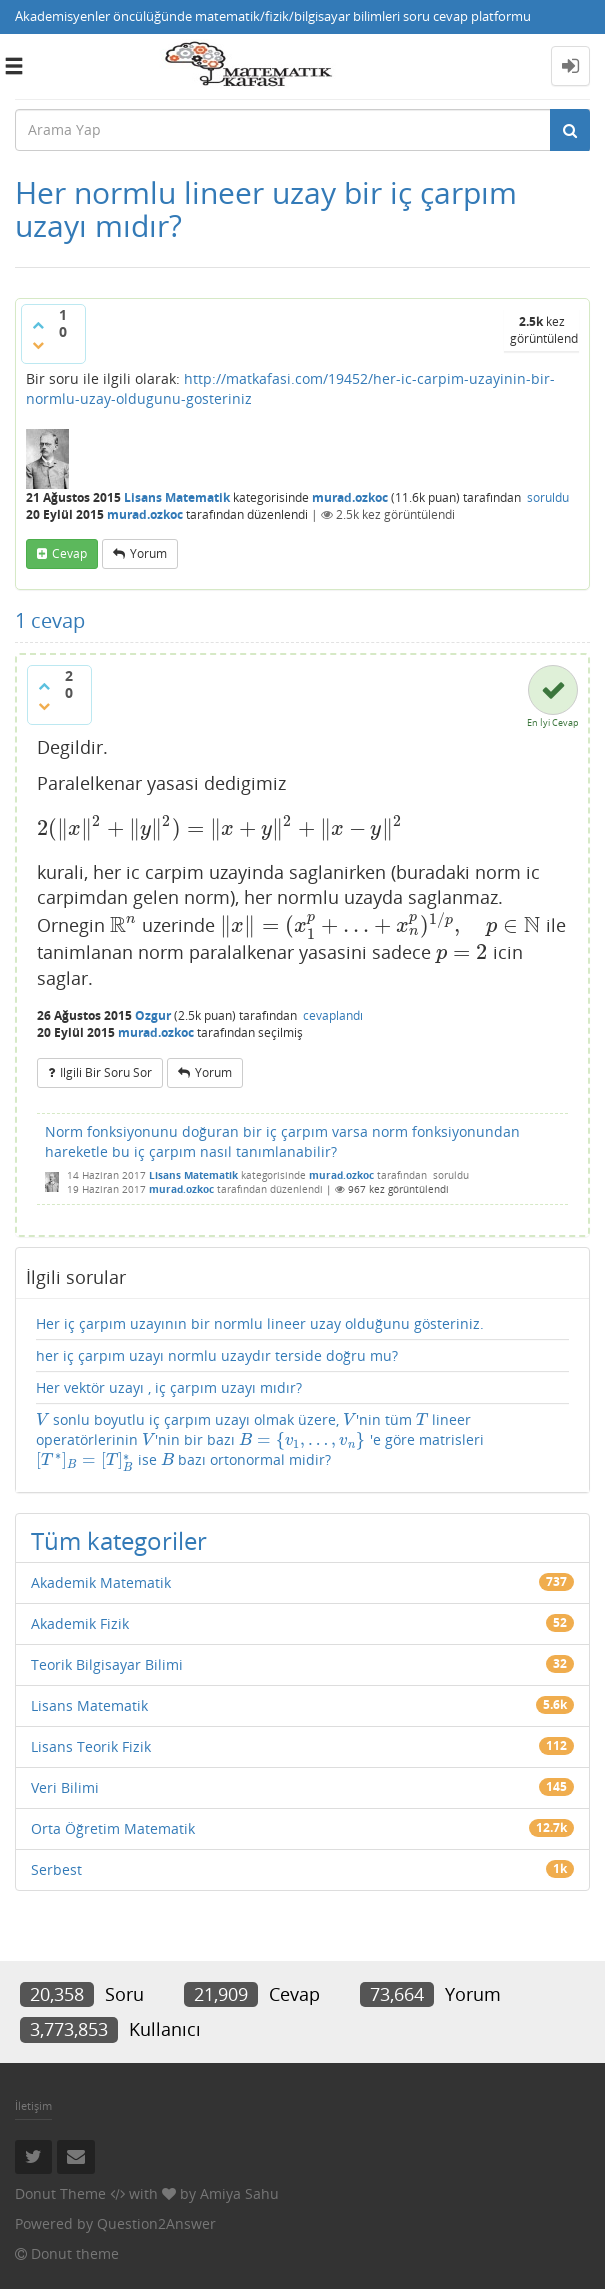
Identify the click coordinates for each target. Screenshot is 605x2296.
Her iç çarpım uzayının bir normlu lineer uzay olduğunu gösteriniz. (260, 1323)
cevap (69, 553)
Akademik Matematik (101, 1582)
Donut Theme (60, 2193)
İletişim (33, 2105)
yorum (148, 553)
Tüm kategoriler (119, 1540)
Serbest (56, 1869)
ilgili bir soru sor (106, 1072)
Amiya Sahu (239, 2193)
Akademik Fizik (80, 1623)
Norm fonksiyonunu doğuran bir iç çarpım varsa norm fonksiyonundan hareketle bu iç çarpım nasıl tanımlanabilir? (282, 1141)
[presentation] (219, 828)
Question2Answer (156, 2223)
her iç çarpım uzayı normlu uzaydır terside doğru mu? (217, 1355)
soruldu (548, 497)
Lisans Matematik (177, 497)
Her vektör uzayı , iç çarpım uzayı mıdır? (169, 1387)
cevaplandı (333, 1015)
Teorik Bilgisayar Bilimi (107, 1664)
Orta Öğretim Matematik (113, 1828)
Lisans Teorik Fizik (91, 1746)
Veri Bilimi (65, 1787)
